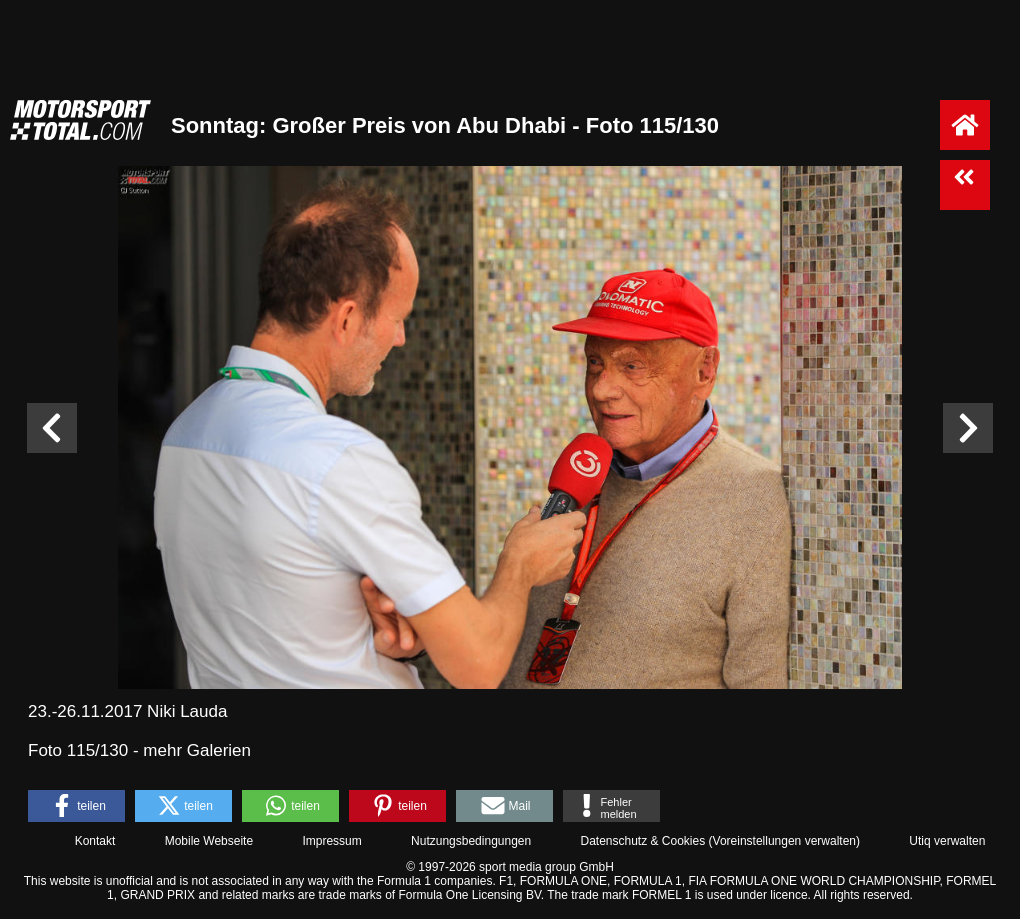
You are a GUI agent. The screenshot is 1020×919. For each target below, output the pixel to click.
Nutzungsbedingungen (471, 841)
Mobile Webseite (209, 841)
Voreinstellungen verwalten (784, 841)
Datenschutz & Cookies (642, 841)
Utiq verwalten (947, 841)
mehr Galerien (197, 750)
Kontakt (95, 841)
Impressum (331, 841)
